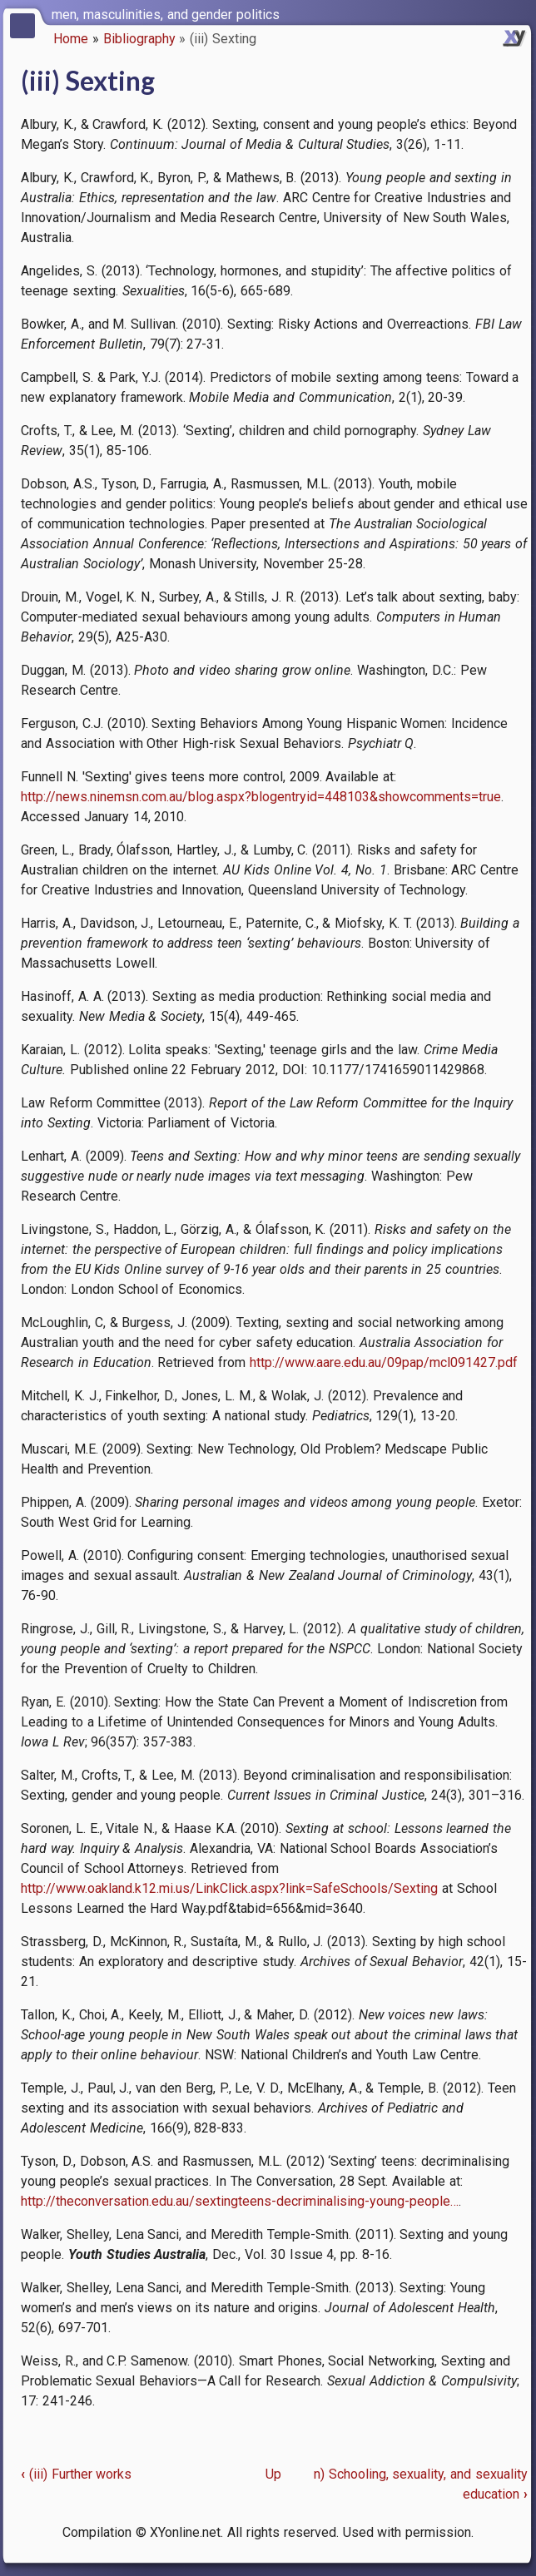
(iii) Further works (76, 2474)
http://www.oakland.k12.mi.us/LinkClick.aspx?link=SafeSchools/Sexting (229, 1888)
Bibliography (139, 39)
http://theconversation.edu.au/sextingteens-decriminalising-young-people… (240, 2201)
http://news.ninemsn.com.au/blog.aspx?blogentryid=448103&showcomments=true (261, 797)
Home (70, 39)
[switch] (519, 13)
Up (273, 2474)
